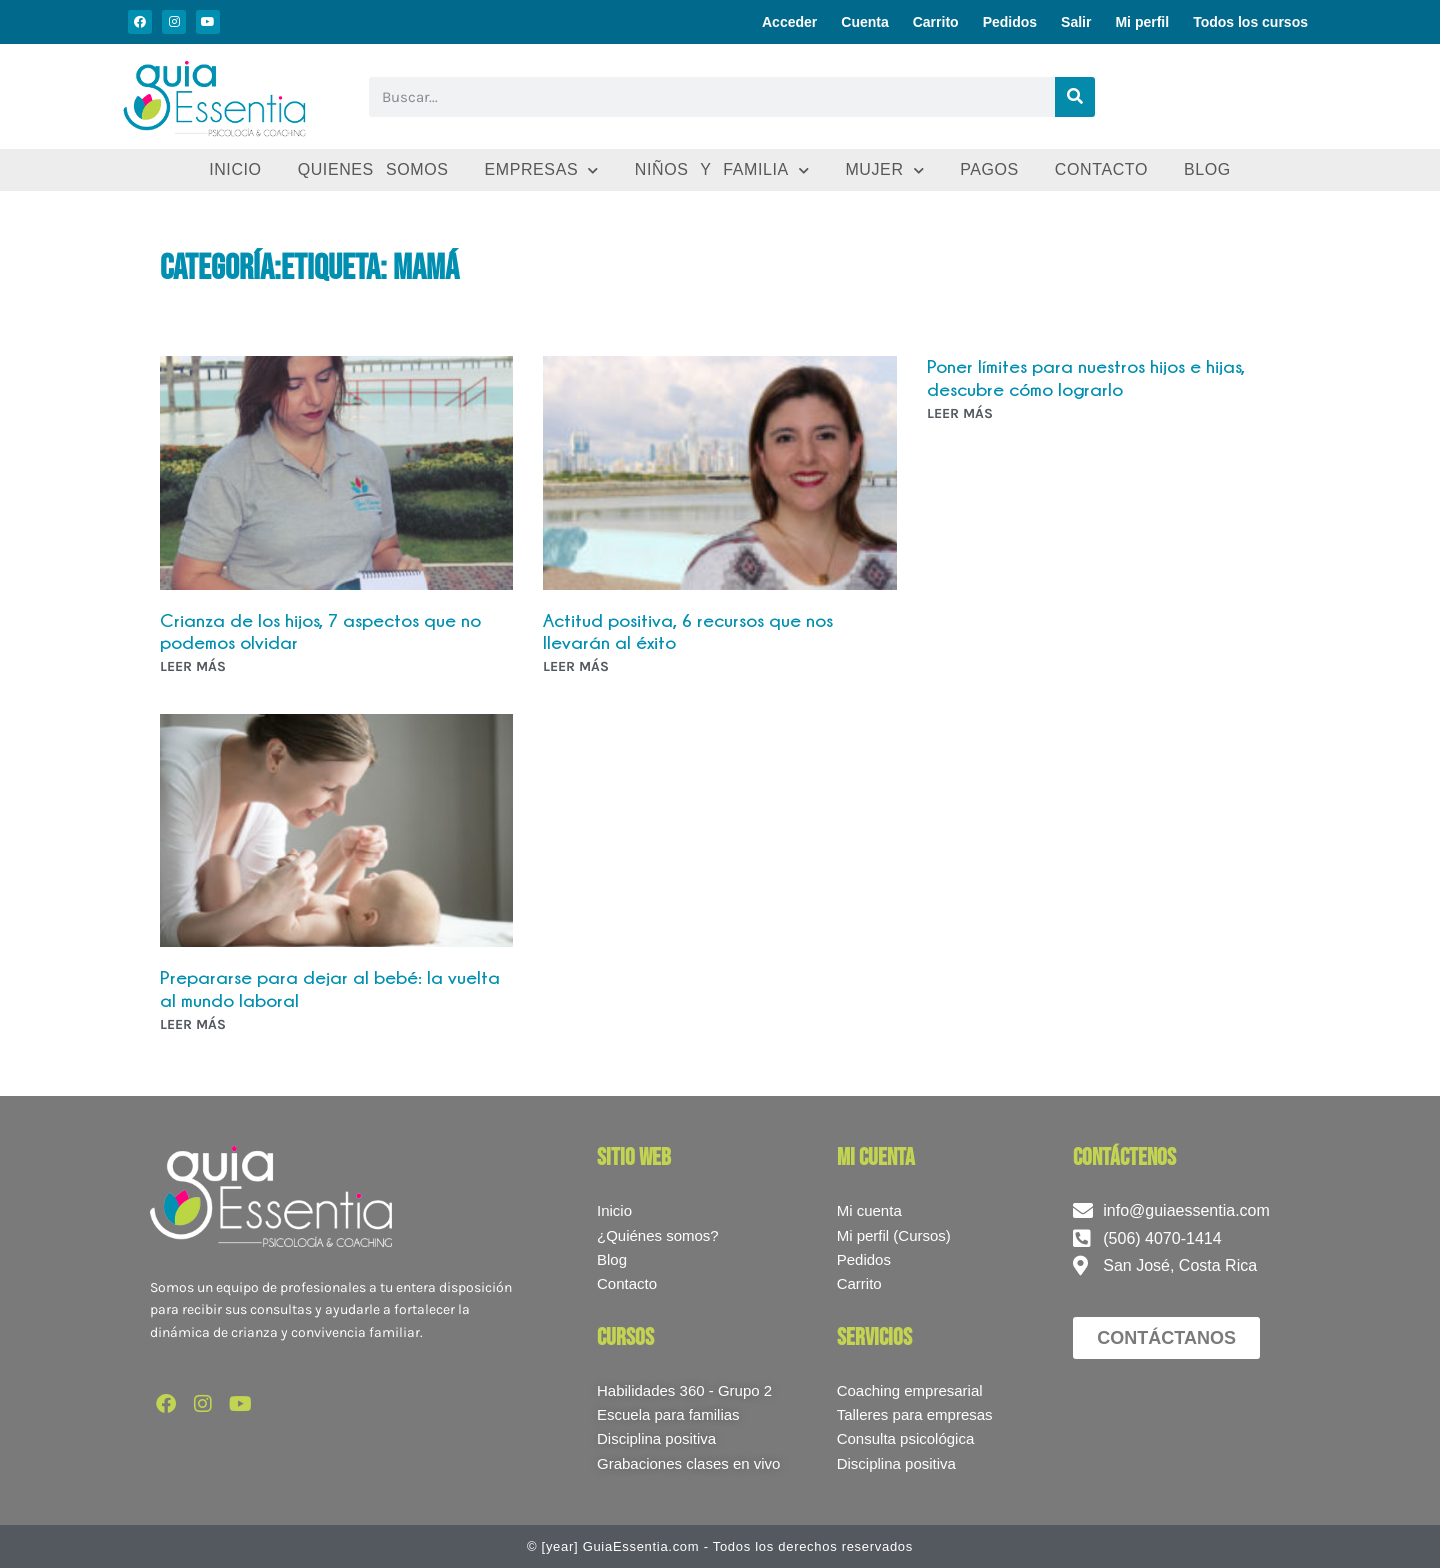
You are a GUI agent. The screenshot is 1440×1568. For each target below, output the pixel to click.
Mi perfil (1142, 22)
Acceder (789, 22)
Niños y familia (722, 170)
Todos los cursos (1250, 22)
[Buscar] (1075, 97)
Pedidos (1010, 22)
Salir (1076, 22)
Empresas (541, 170)
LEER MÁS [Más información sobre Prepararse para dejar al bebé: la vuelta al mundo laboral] (193, 1024)
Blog (1207, 169)
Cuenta (864, 22)
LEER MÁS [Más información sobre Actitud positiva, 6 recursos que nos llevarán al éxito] (576, 666)
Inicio (235, 169)
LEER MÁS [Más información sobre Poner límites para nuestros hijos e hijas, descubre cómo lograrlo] (960, 413)
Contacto (1101, 169)
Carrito (936, 22)
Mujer (884, 170)
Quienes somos (373, 169)
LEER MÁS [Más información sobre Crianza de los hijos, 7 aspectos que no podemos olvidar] (193, 666)
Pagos (989, 169)
